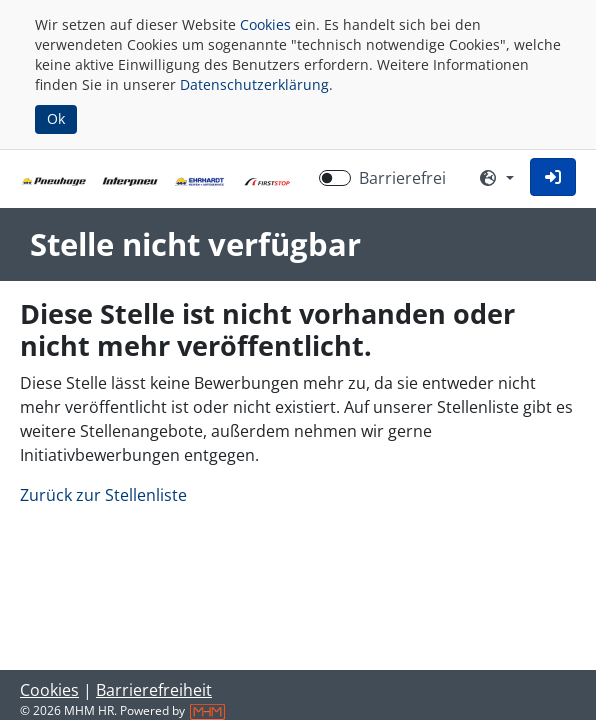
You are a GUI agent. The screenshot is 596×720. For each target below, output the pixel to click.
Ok (56, 118)
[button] (553, 177)
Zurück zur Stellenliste (103, 495)
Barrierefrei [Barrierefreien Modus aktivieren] (402, 178)
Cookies (265, 24)
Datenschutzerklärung (254, 84)
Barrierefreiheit (154, 690)
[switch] (335, 178)
